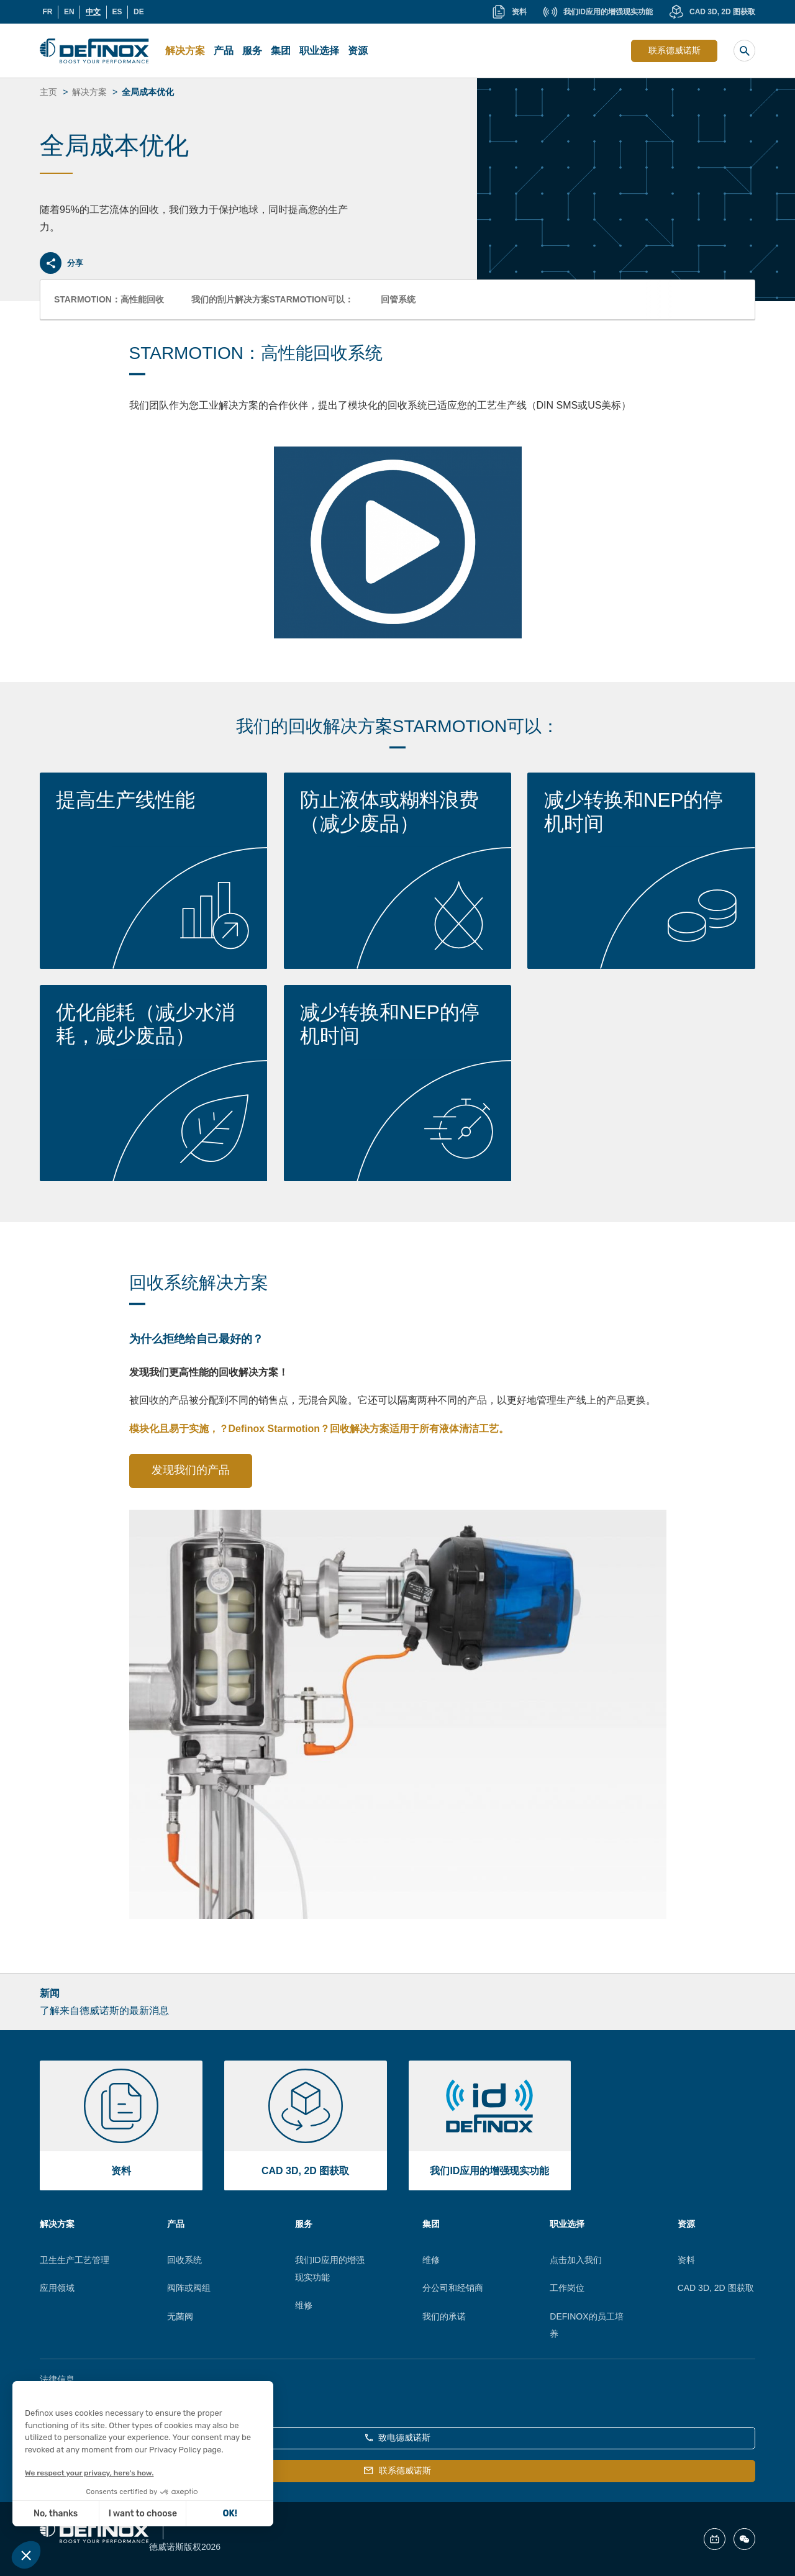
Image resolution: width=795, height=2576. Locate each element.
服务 (252, 50)
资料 (686, 2260)
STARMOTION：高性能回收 (109, 299)
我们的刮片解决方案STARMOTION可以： (272, 299)
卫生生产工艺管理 (74, 2260)
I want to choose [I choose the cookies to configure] (143, 2513)
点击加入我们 (576, 2260)
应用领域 (57, 2288)
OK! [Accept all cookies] (230, 2513)
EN (69, 12)
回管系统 (398, 299)
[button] (26, 2555)
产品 (224, 50)
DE (139, 12)
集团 (281, 50)
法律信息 (57, 2379)
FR (47, 12)
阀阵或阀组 (189, 2288)
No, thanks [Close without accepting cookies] (56, 2513)
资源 (358, 50)
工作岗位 (567, 2288)
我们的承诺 (444, 2316)
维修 (303, 2305)
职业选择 (319, 50)
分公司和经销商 (452, 2288)
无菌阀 (180, 2316)
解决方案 (185, 50)
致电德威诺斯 (397, 2437)
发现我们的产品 (191, 1470)
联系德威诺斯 (674, 50)
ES (117, 12)
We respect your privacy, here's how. (89, 2473)
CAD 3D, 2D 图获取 (716, 2288)
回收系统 (184, 2260)
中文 (93, 12)
